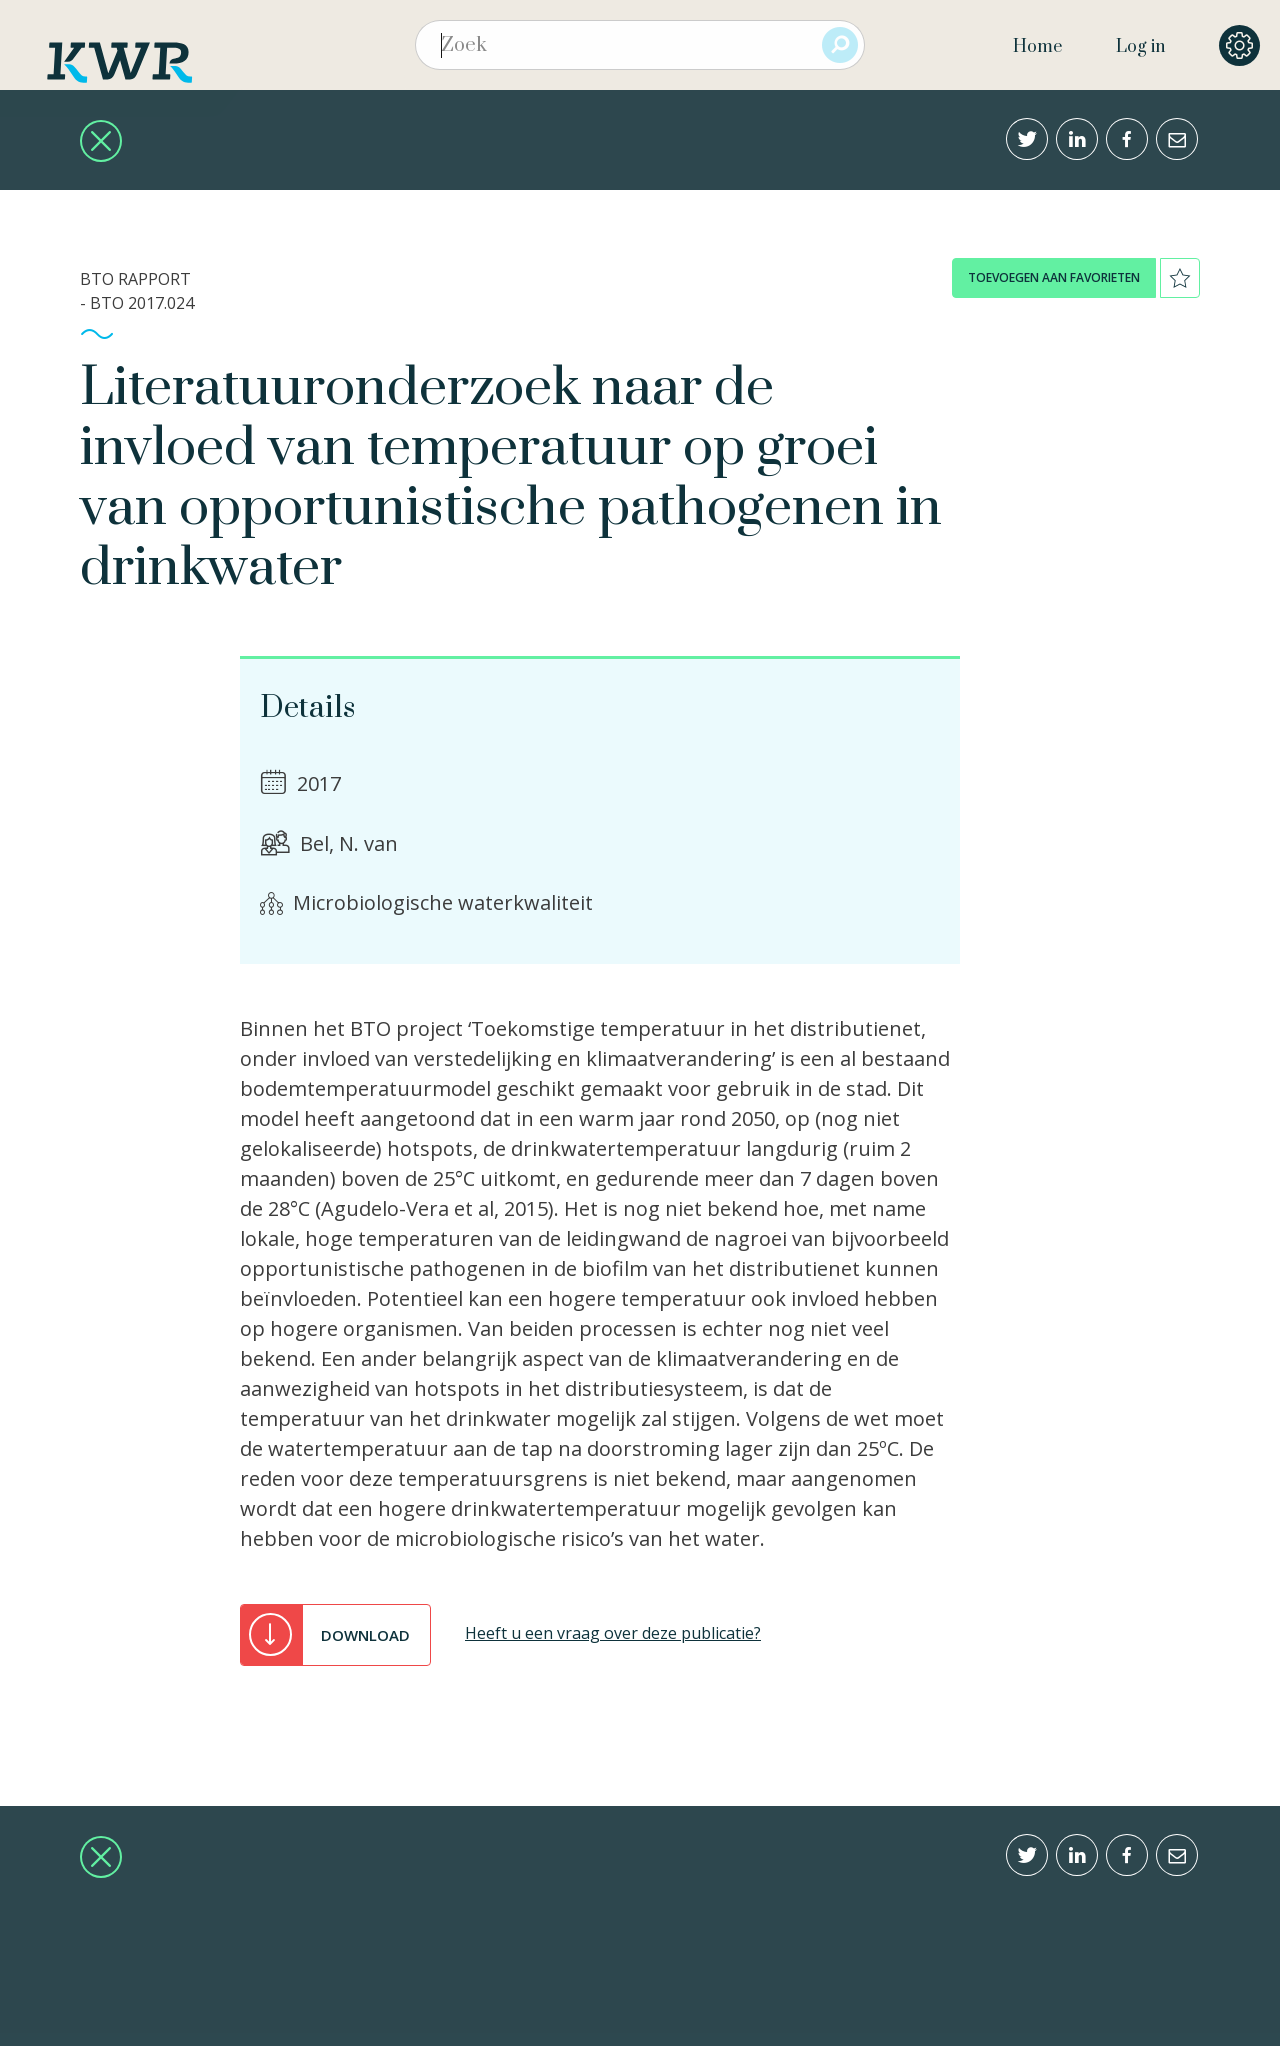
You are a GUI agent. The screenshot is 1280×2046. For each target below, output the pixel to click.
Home (1037, 47)
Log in (1140, 47)
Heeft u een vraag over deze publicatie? (613, 1633)
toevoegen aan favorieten (1054, 277)
